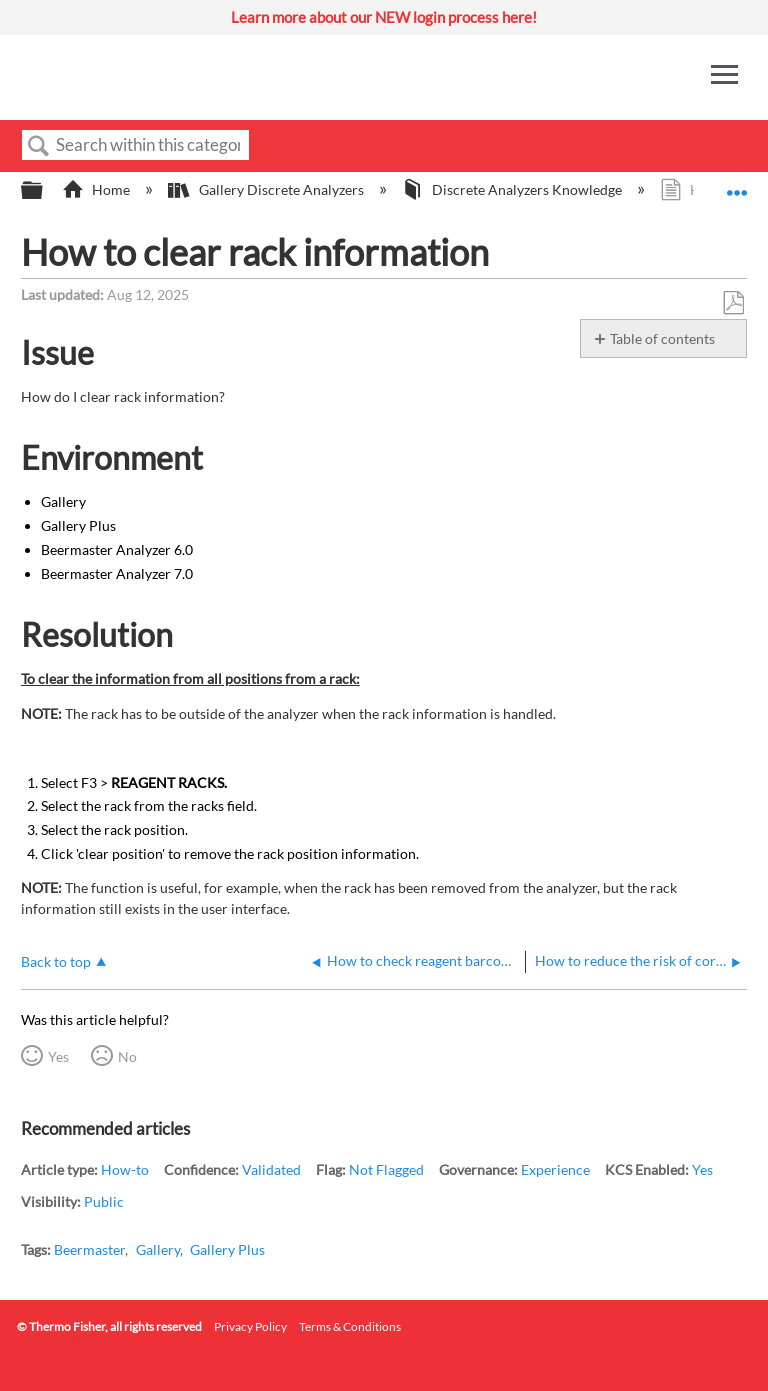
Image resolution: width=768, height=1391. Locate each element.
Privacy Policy (250, 1326)
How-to (125, 1169)
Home (97, 189)
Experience (555, 1169)
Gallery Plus (227, 1249)
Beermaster (89, 1249)
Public (104, 1201)
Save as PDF (733, 303)
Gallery (158, 1249)
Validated (271, 1169)
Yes (58, 1056)
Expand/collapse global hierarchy (45, 191)
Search (39, 146)
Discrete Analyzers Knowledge (513, 189)
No (127, 1056)
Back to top (56, 961)
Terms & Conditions (350, 1326)
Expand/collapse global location (737, 184)
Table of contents (662, 338)
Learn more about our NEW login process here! (384, 17)
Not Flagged (386, 1169)
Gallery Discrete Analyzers (267, 189)
